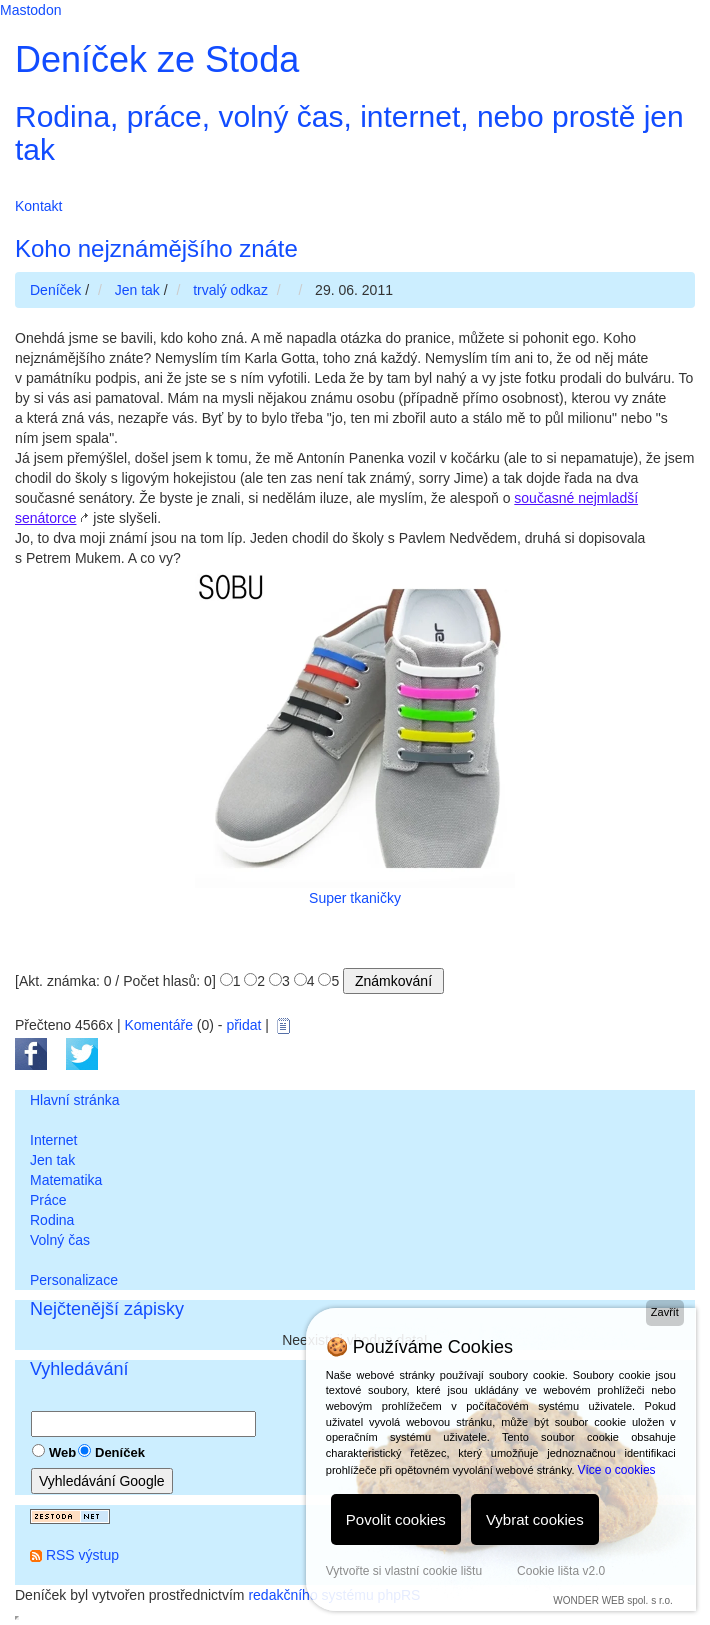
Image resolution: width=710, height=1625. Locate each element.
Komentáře (158, 1025)
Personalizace (74, 1280)
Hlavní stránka (74, 1100)
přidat (243, 1025)
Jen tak (52, 1160)
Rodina (52, 1220)
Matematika (66, 1180)
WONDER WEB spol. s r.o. (612, 1600)
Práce (48, 1200)
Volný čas (60, 1240)
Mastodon (30, 10)
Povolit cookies (396, 1519)
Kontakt (38, 206)
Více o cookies (617, 1470)
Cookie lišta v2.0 (561, 1571)
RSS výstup (82, 1555)
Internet (53, 1140)
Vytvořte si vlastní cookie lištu (404, 1571)
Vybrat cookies (535, 1519)
